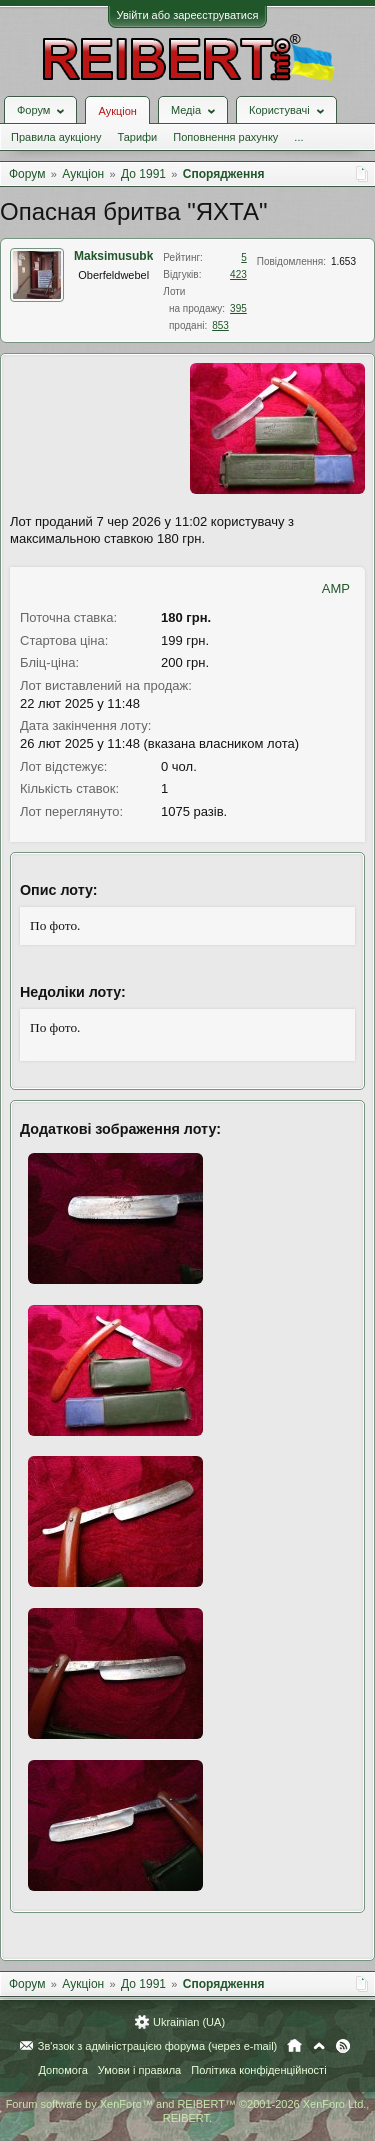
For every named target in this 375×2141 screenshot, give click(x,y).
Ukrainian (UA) (189, 2022)
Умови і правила (139, 2070)
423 (238, 274)
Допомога (62, 2070)
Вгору (319, 2046)
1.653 (343, 261)
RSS (343, 2046)
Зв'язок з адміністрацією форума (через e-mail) (158, 2046)
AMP (336, 588)
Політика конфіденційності (258, 2070)
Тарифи (137, 137)
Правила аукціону (56, 137)
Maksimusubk (113, 256)
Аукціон (117, 111)
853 (220, 325)
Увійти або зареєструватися (188, 15)
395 (238, 308)
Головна (294, 2046)
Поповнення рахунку (225, 137)
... (298, 137)
